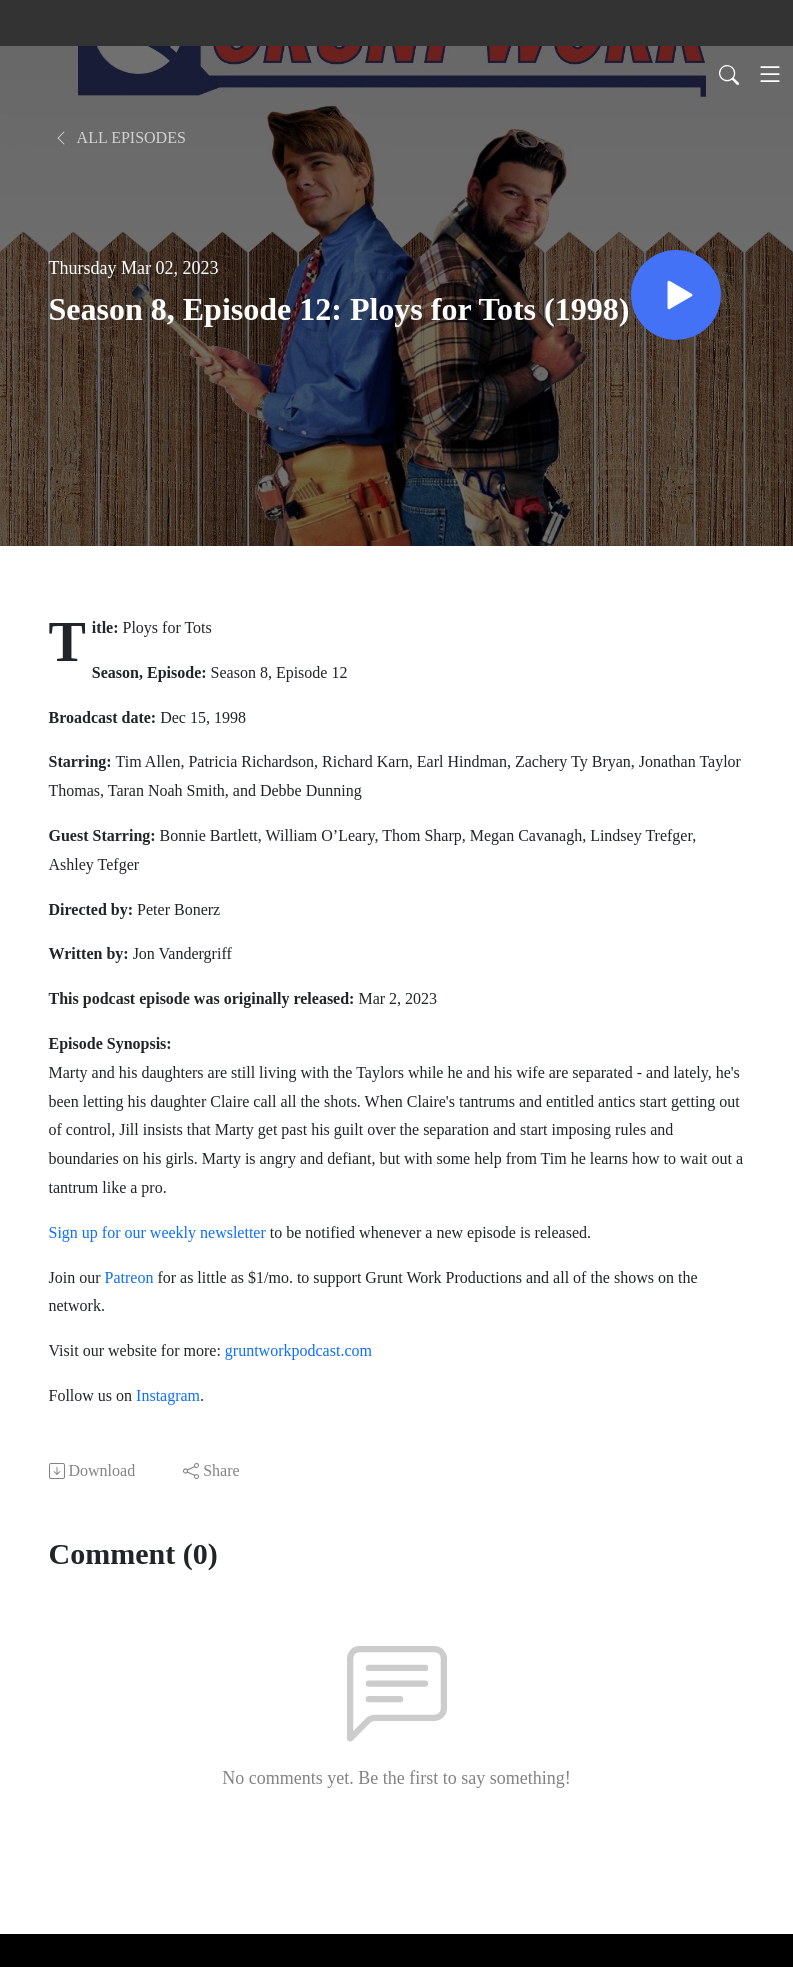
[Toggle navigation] (770, 74)
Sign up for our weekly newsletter (157, 1232)
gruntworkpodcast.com (296, 1350)
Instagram (168, 1395)
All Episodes (119, 137)
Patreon (129, 1277)
